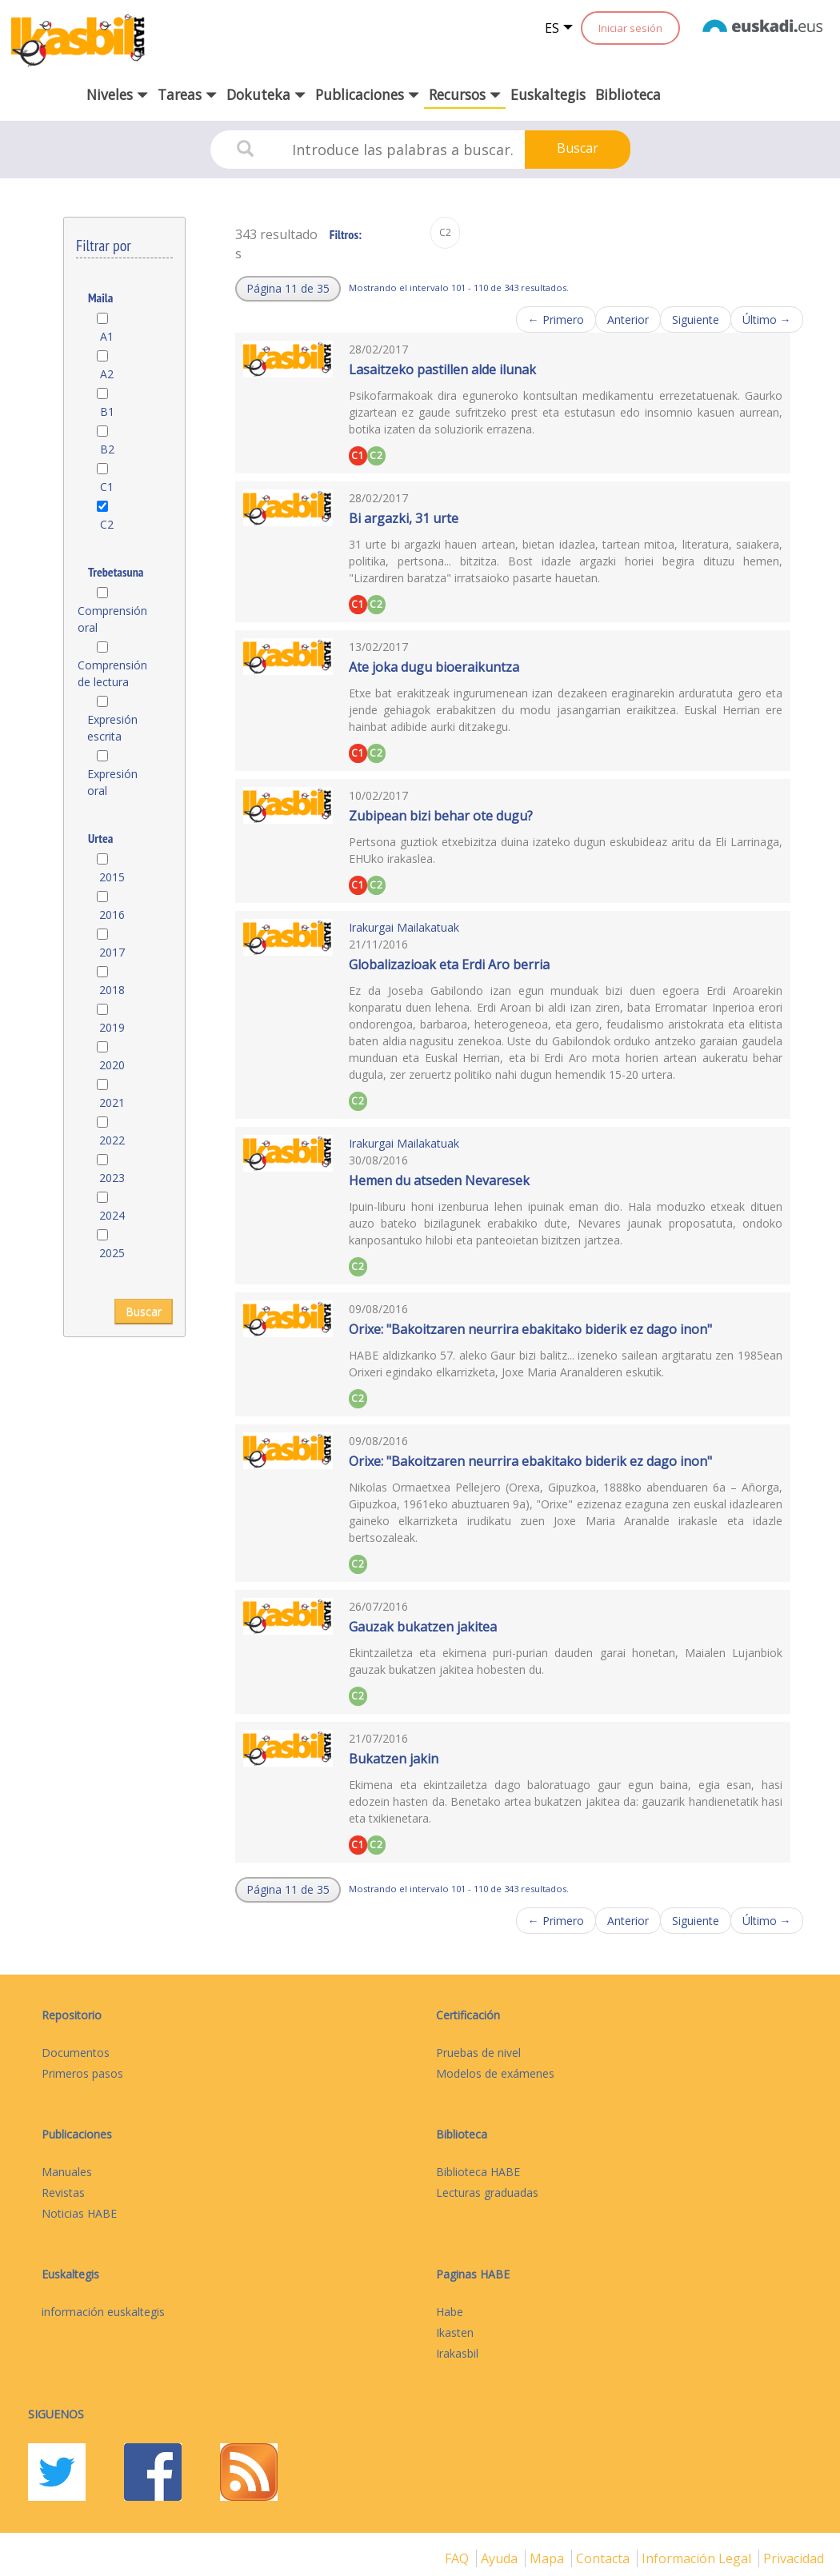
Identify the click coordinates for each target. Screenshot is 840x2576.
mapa (548, 2558)
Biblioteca (628, 94)
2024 (112, 1215)
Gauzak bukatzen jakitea (423, 1626)
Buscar (577, 148)
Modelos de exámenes (495, 2073)
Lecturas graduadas (487, 2192)
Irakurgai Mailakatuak (404, 927)
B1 (107, 411)
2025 (112, 1252)
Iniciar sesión (630, 28)
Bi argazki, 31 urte (403, 518)
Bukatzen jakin (393, 1758)
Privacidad (793, 2558)
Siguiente (695, 319)
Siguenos (56, 2414)
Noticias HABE (79, 2213)
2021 (112, 1102)
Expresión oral (112, 782)
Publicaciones (77, 2134)
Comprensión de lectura (112, 673)
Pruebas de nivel (478, 2052)
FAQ (458, 2558)
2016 (112, 914)
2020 (112, 1064)
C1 (107, 486)
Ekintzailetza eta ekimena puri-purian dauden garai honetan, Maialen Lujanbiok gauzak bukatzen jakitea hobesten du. (565, 1661)
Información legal (698, 2558)
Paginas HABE (473, 2274)
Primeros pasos (82, 2073)
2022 (112, 1140)
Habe (449, 2311)
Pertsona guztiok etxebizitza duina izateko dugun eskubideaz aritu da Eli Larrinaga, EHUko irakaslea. (565, 850)
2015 (112, 877)
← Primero (556, 319)
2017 (112, 952)
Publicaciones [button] (367, 94)
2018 (112, 989)
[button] (288, 289)
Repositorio (72, 2015)
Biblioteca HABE (478, 2171)
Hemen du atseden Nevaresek (439, 1180)
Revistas (63, 2192)
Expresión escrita (112, 728)
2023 (112, 1177)
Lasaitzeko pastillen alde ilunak (442, 369)
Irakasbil (457, 2353)
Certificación (468, 2015)
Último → (766, 319)
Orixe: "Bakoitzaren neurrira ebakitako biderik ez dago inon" (530, 1329)
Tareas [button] (187, 94)
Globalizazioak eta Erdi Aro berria (449, 964)
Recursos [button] (465, 94)
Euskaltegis (548, 94)
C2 (107, 524)
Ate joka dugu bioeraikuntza (434, 667)
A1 (107, 336)
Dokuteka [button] (266, 94)
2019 (112, 1027)
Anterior (628, 319)
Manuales (67, 2171)
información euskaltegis (103, 2311)
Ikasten (455, 2332)
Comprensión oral (112, 619)
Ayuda (501, 2558)
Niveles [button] (117, 94)
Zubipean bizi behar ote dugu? (441, 816)
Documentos (76, 2052)
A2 (107, 373)
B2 (107, 449)
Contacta (604, 2558)
